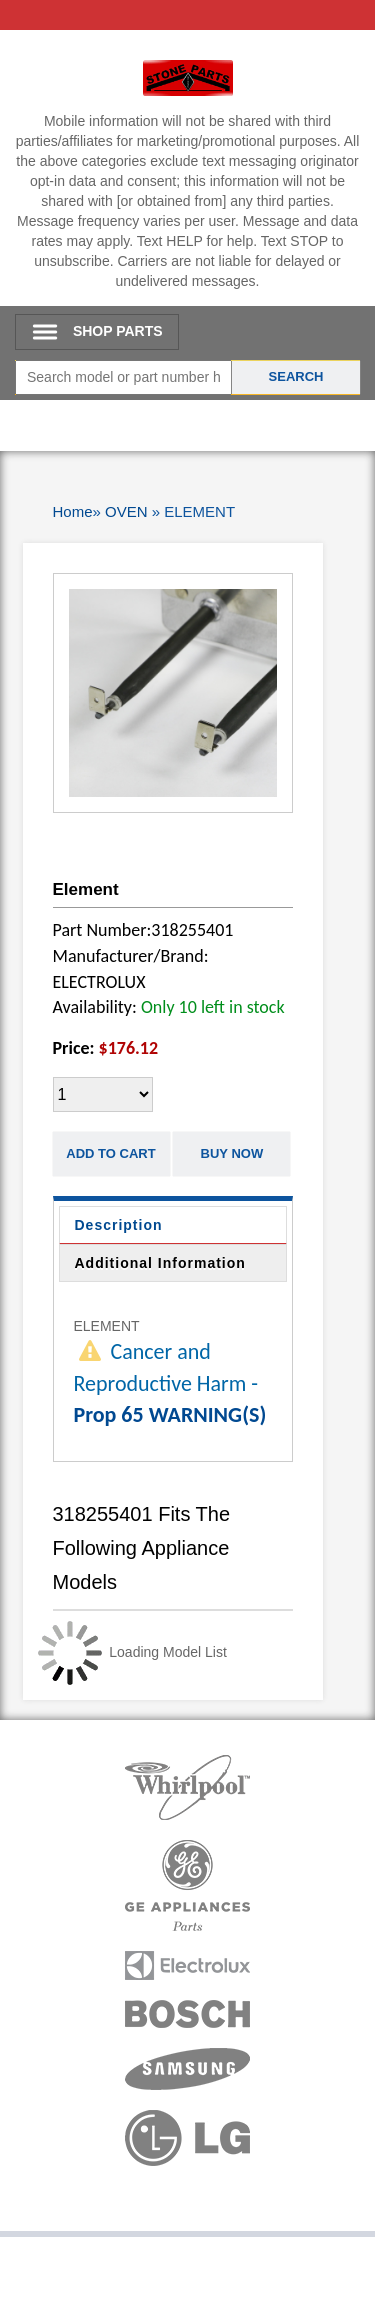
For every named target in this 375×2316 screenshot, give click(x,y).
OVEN (126, 511)
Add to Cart (110, 1153)
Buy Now (232, 1153)
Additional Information (160, 1263)
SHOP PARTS (118, 331)
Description (119, 1225)
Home (73, 511)
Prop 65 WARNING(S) (170, 1414)
